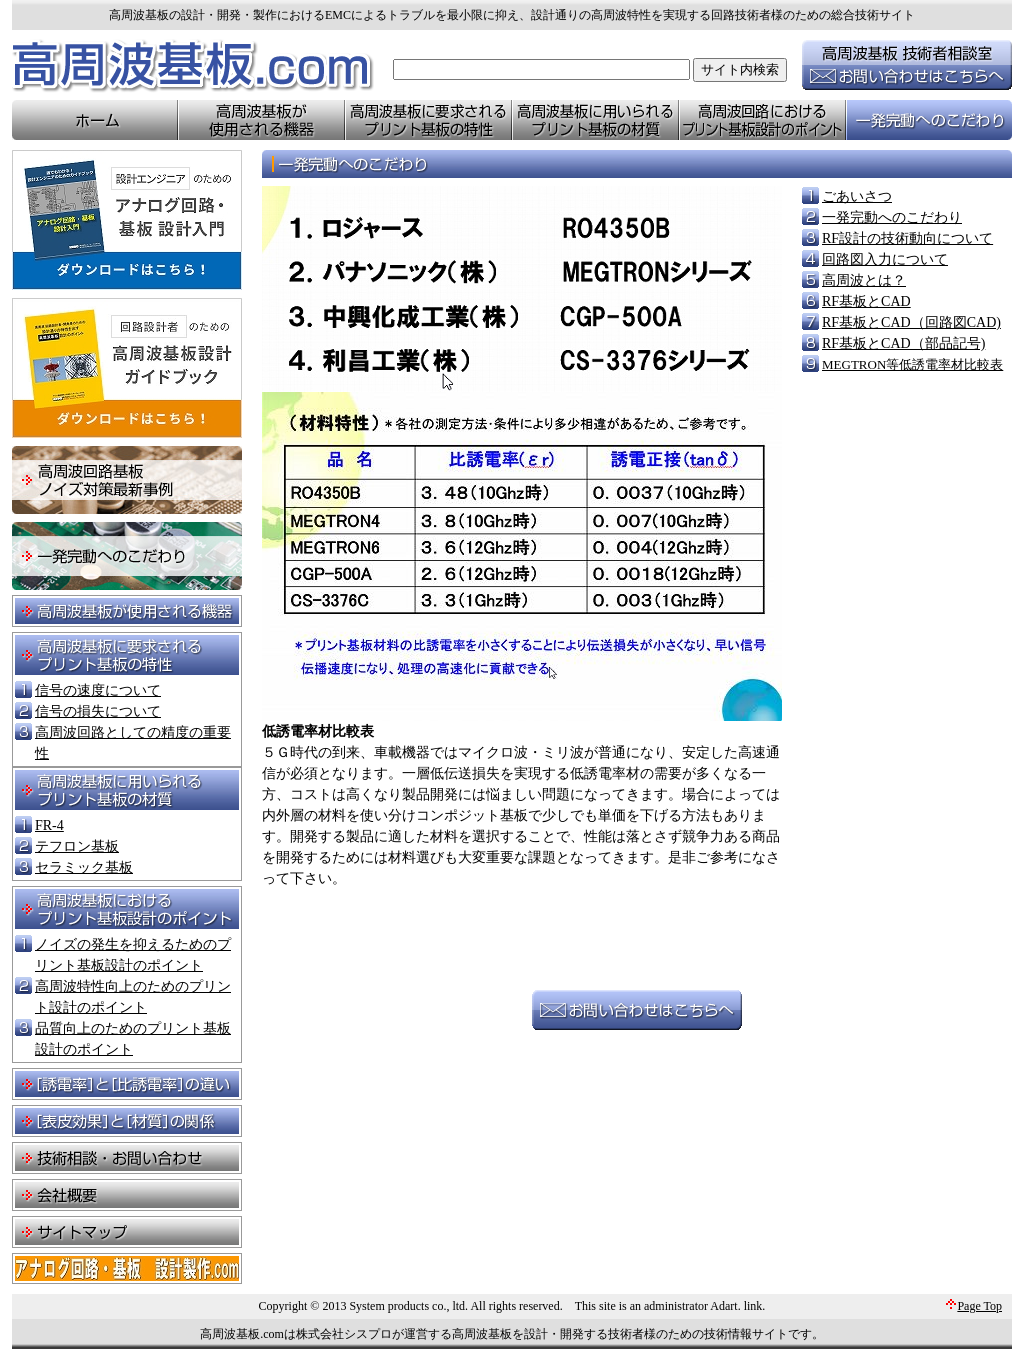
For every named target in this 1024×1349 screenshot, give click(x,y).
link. (755, 1306)
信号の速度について (98, 690)
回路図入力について (885, 259)
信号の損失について (98, 711)
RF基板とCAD (866, 301)
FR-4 (49, 825)
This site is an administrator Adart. (658, 1306)
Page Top (979, 1306)
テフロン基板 (77, 846)
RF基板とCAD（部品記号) (903, 343)
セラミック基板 (84, 867)
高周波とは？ (864, 280)
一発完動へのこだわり (892, 217)
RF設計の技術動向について (907, 238)
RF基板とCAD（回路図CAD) (911, 322)
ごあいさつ (857, 196)
